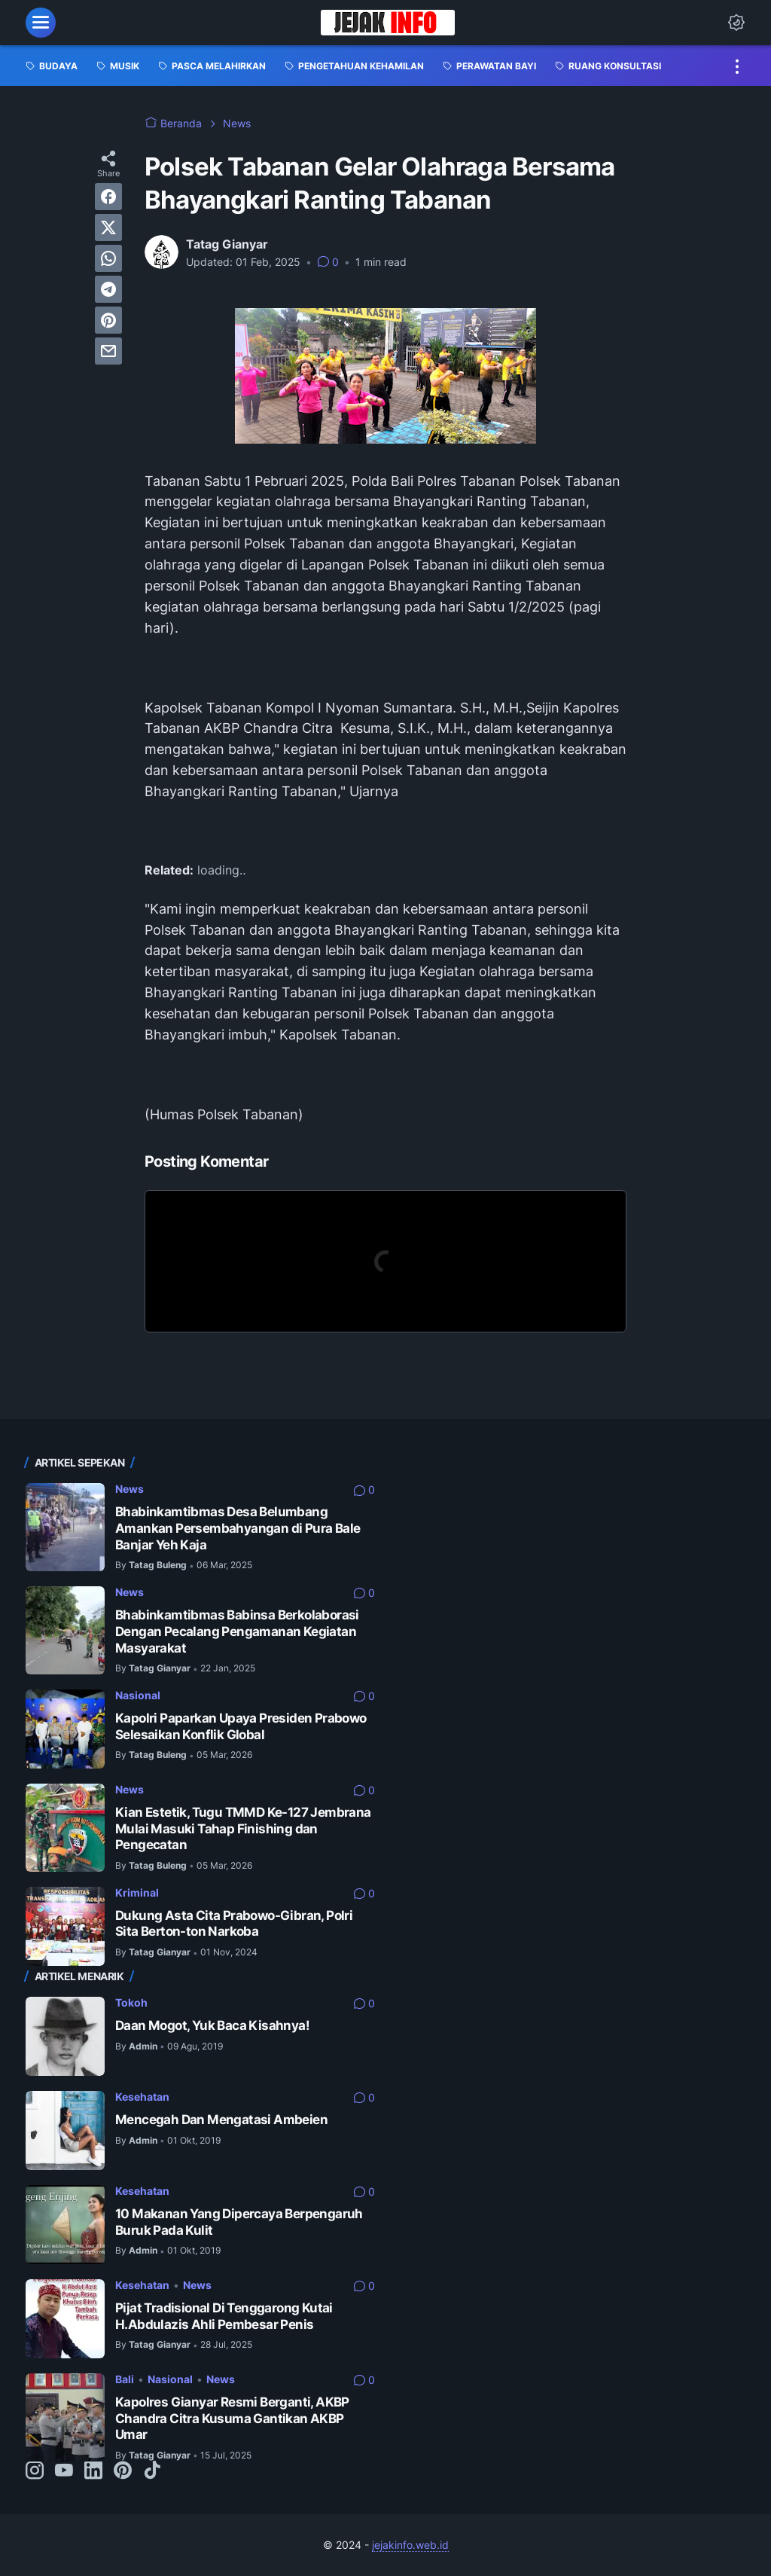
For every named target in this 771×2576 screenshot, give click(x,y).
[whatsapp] (108, 258)
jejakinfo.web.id (410, 2544)
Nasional (137, 1695)
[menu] (41, 23)
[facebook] (108, 196)
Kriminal (137, 1892)
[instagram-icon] (35, 2471)
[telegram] (108, 289)
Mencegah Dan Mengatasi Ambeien (221, 2119)
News (129, 1488)
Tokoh (131, 2002)
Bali (124, 2379)
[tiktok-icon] (152, 2471)
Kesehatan (142, 2096)
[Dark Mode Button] (736, 23)
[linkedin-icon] (93, 2471)
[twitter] (108, 227)
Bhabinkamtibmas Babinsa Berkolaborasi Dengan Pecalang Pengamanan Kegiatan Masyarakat (237, 1631)
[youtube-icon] (64, 2471)
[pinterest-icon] (123, 2471)
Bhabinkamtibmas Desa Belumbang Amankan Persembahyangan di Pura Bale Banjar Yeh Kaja (237, 1528)
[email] (108, 351)
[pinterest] (108, 320)
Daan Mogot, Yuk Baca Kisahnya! (212, 2025)
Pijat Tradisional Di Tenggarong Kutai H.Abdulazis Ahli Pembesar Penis (224, 2316)
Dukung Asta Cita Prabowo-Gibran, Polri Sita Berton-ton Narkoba (233, 1924)
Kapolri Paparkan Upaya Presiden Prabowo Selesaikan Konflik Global (241, 1726)
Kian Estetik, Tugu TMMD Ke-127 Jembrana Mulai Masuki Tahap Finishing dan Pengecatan (243, 1828)
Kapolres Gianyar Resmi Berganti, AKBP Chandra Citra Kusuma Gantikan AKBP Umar (232, 2418)
